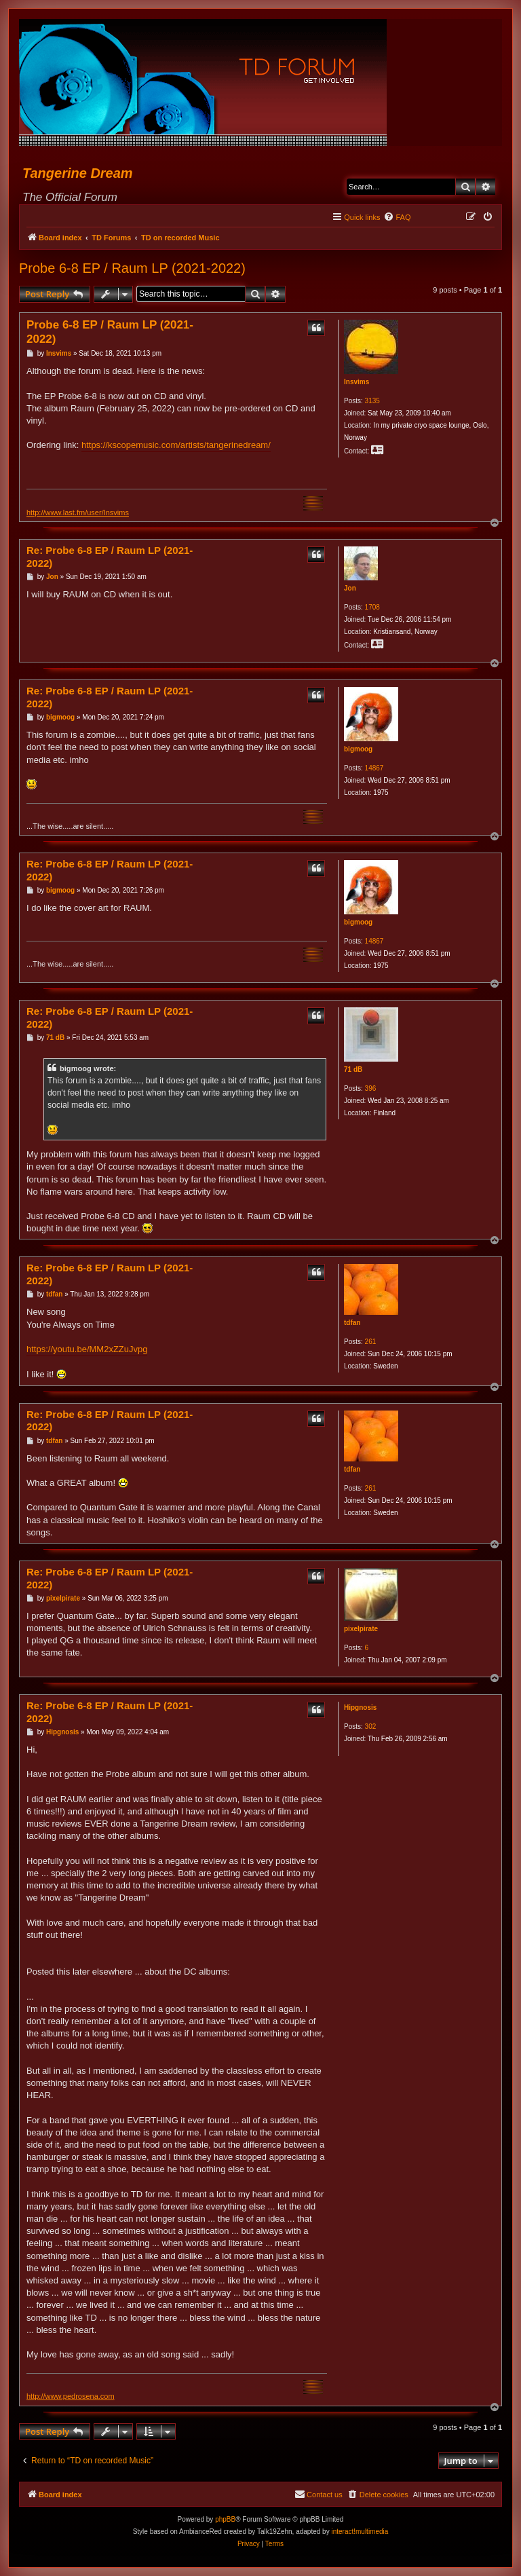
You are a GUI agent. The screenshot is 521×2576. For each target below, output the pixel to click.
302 (371, 1726)
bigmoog (358, 749)
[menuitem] (396, 217)
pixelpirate (361, 1628)
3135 (372, 401)
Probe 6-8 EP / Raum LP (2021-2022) (132, 268)
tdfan (352, 1322)
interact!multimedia (359, 2531)
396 (371, 1088)
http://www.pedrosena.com (70, 2396)
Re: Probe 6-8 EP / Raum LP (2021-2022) (109, 556)
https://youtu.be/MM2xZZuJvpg (86, 1349)
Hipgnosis (360, 1707)
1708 (372, 607)
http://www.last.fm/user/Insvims (77, 512)
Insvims (356, 382)
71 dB (353, 1069)
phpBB (225, 2519)
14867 (374, 768)
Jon (350, 588)
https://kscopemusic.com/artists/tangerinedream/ (176, 445)
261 (371, 1341)
